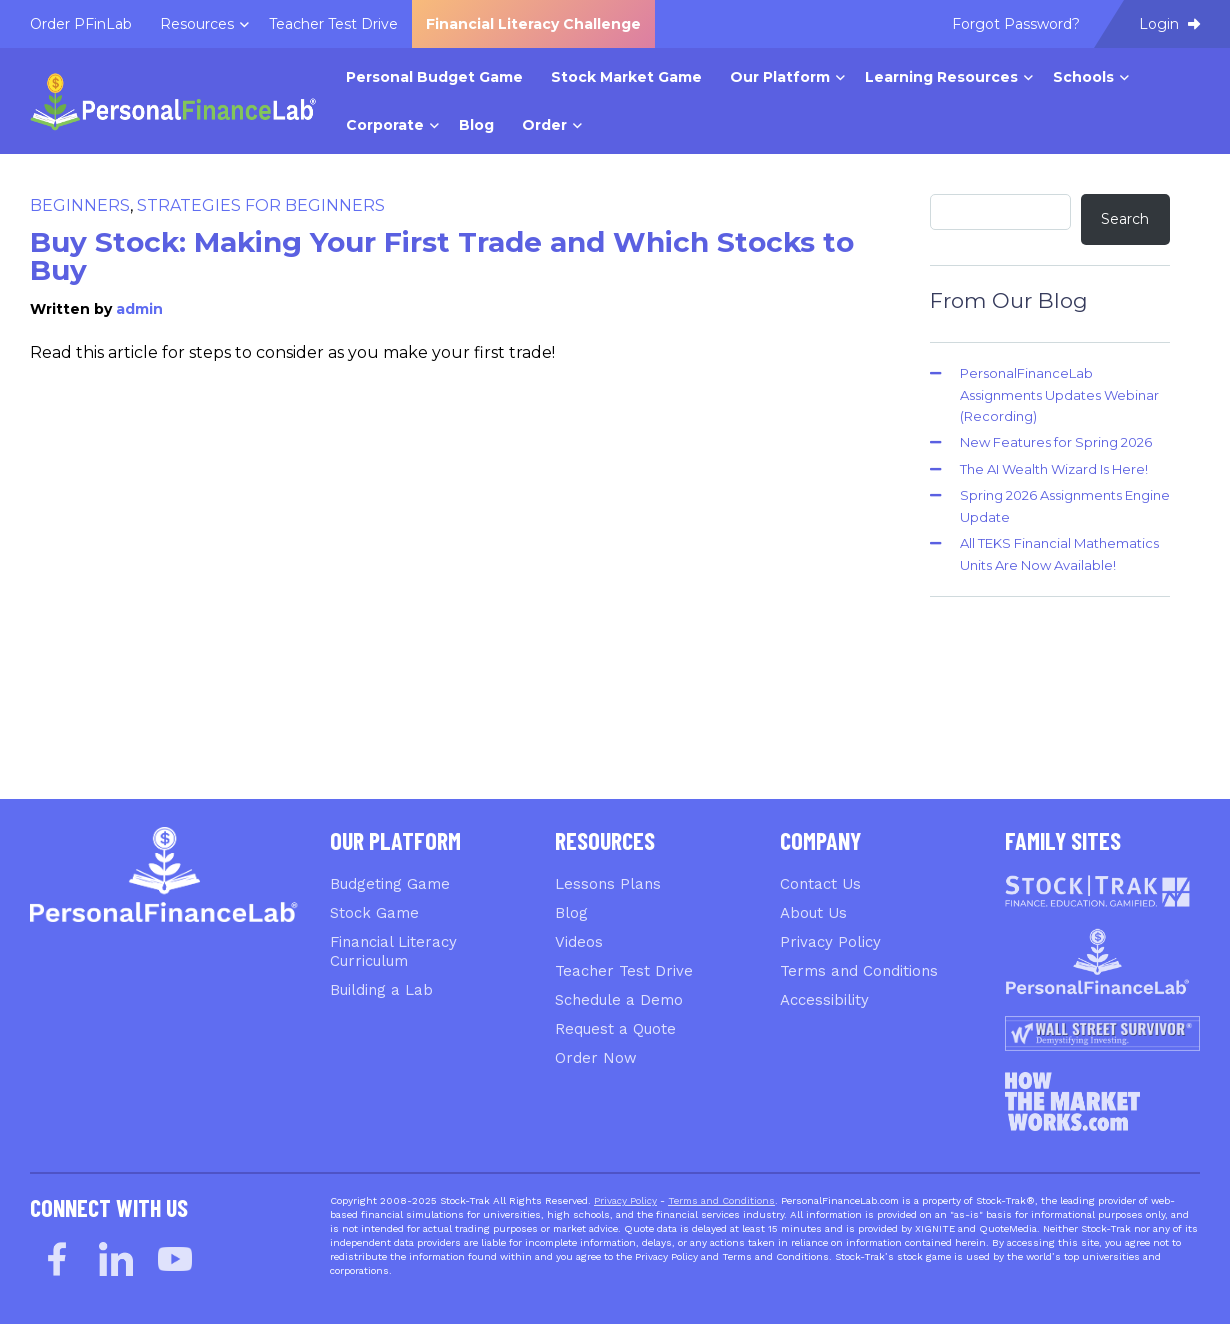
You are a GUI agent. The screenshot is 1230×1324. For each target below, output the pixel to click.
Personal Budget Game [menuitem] (434, 77)
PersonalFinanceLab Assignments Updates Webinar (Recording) (1059, 394)
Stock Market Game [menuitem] (626, 77)
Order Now (596, 1058)
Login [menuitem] (1169, 24)
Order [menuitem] (544, 125)
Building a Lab (381, 990)
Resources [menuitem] (197, 24)
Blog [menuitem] (476, 125)
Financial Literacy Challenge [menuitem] (533, 24)
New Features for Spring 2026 (1056, 442)
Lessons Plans (608, 884)
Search (1125, 219)
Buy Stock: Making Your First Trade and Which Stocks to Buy (442, 256)
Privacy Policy (830, 942)
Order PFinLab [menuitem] (81, 24)
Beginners (80, 205)
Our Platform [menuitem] (780, 77)
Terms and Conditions (859, 971)
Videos (579, 942)
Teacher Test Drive (624, 971)
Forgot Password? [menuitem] (1016, 24)
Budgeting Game (390, 884)
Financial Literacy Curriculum (393, 951)
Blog (571, 913)
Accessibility (824, 1000)
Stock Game (374, 913)
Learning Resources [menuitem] (941, 77)
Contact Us (820, 884)
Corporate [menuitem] (385, 125)
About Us (813, 913)
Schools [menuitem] (1083, 77)
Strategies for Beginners (261, 205)
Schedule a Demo (619, 1000)
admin (139, 309)
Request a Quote (615, 1029)
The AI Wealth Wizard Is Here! (1054, 469)
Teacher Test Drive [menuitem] (333, 24)
